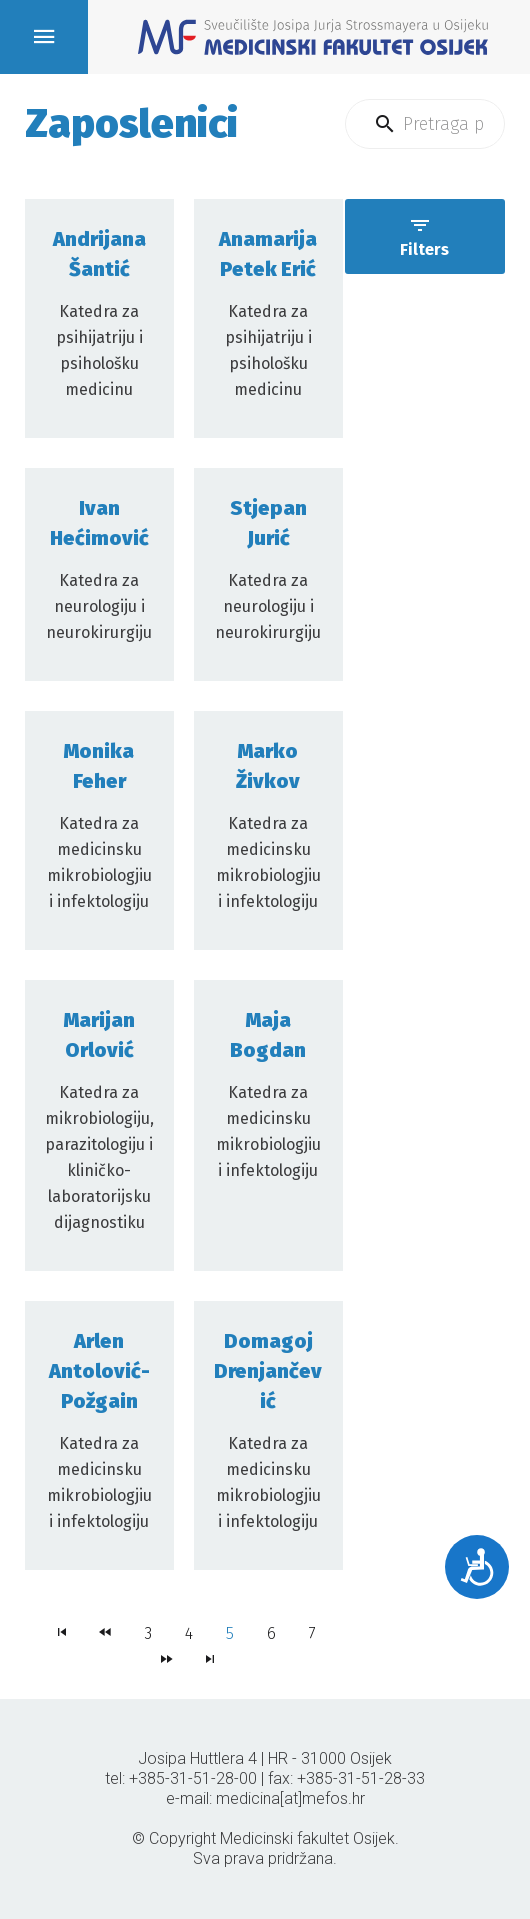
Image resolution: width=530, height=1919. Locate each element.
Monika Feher (99, 766)
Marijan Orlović (99, 1035)
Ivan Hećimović (99, 523)
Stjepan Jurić (268, 523)
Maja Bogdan (268, 1035)
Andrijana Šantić (99, 254)
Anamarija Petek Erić (268, 254)
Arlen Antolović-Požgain (99, 1371)
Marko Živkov (268, 766)
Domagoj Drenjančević (268, 1371)
